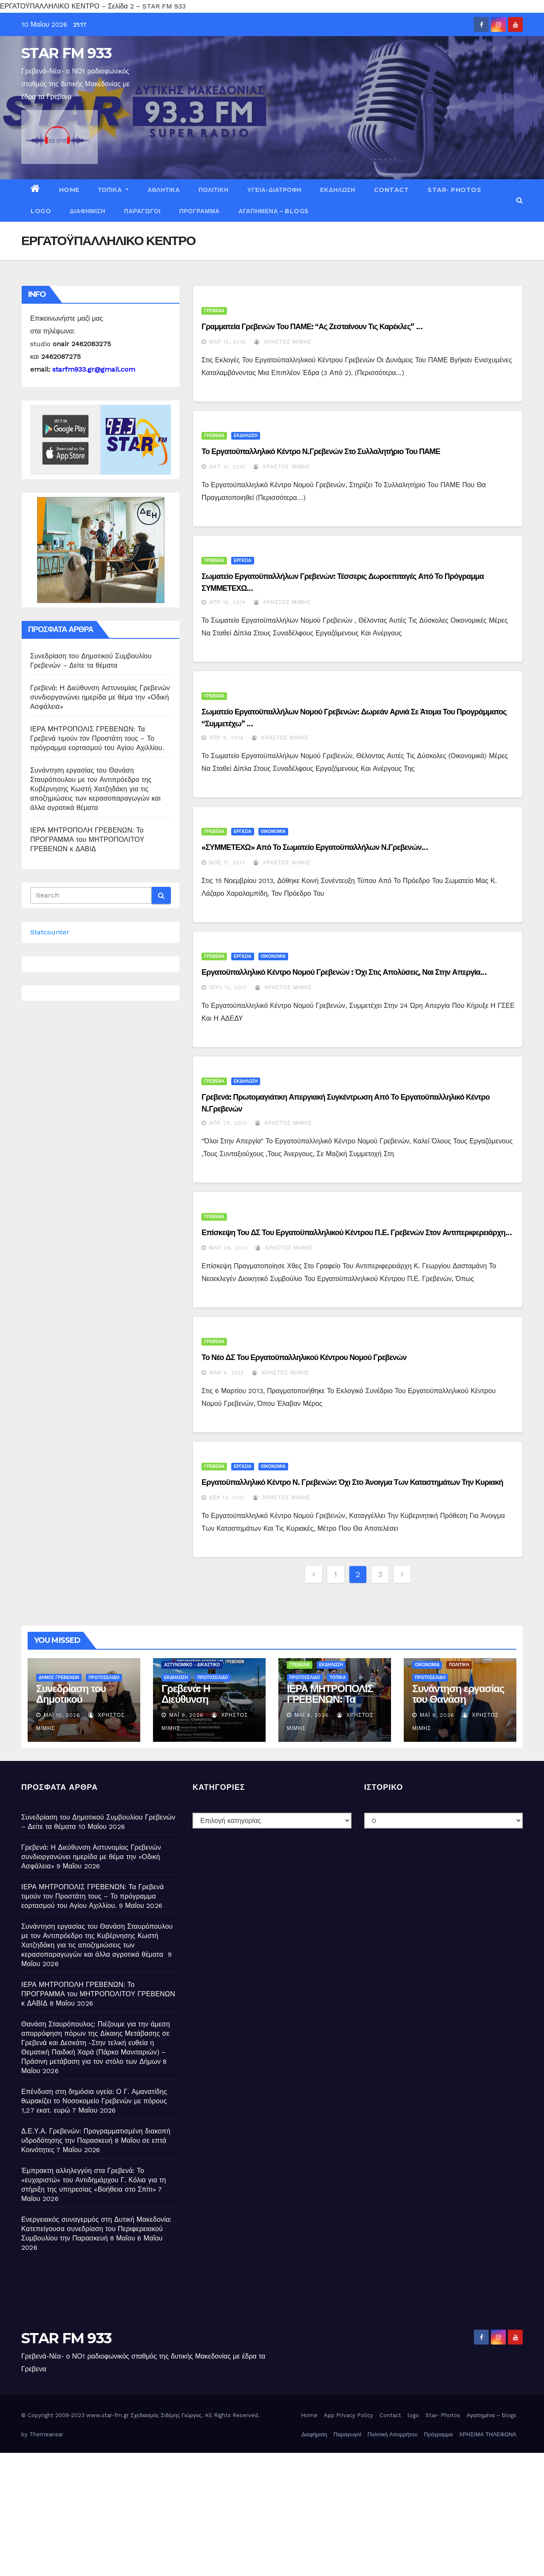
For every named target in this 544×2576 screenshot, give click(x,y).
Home (69, 190)
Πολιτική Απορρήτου (393, 2434)
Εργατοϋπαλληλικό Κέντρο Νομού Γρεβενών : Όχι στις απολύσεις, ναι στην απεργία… (344, 972)
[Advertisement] (255, 2512)
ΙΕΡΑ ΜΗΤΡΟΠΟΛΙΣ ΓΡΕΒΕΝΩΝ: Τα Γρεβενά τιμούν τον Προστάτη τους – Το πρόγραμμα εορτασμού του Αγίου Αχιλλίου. (97, 738)
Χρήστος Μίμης (282, 342)
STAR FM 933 (66, 53)
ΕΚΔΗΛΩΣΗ (337, 190)
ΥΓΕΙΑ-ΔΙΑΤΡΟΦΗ (274, 190)
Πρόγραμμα (199, 211)
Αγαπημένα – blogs (273, 211)
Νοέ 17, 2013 (227, 863)
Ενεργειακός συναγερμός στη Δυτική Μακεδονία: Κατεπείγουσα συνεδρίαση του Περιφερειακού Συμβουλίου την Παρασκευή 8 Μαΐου (96, 2228)
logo (41, 211)
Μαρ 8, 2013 (226, 1373)
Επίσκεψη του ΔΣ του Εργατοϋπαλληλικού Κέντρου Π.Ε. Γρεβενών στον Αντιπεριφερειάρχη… (356, 1232)
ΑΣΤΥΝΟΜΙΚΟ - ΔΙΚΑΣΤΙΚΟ (192, 1664)
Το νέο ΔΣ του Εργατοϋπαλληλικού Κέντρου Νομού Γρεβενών (303, 1357)
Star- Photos (454, 190)
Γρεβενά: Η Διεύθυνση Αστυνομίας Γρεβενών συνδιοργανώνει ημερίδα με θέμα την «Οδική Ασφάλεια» (100, 697)
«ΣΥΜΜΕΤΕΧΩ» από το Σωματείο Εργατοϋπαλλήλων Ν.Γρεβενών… (314, 847)
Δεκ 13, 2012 (227, 1498)
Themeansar (46, 2434)
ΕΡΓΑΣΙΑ (242, 560)
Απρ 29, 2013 (228, 1123)
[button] (519, 200)
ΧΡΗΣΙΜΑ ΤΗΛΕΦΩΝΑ (487, 2434)
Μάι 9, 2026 (186, 1715)
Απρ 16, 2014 (227, 602)
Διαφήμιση (87, 211)
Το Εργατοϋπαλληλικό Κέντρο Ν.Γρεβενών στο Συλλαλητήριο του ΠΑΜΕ (320, 451)
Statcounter (49, 932)
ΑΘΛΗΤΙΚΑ (163, 190)
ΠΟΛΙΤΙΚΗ (213, 190)
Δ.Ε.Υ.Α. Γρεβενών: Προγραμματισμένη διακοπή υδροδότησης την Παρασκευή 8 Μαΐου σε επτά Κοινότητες (95, 2140)
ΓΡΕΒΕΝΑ (214, 310)
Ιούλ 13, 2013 (227, 987)
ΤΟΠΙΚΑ (113, 190)
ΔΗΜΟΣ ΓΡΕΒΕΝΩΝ (59, 1677)
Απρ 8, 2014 (226, 738)
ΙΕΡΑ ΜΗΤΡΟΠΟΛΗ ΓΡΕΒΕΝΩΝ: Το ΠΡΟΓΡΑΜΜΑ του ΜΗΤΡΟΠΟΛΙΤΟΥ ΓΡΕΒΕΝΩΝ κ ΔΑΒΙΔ (87, 839)
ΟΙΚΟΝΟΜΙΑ (273, 831)
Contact (391, 190)
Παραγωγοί (142, 211)
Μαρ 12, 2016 (227, 342)
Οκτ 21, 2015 (227, 467)
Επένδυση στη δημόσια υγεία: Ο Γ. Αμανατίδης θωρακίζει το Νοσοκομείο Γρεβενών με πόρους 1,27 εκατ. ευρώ (94, 2101)
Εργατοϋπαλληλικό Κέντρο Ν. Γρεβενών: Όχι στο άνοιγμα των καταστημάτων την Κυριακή (352, 1482)
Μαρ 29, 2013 (228, 1248)
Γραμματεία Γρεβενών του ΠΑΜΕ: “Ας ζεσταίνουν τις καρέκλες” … (311, 326)
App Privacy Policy (348, 2415)
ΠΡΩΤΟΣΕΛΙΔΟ (103, 1677)
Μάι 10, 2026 (62, 1715)
